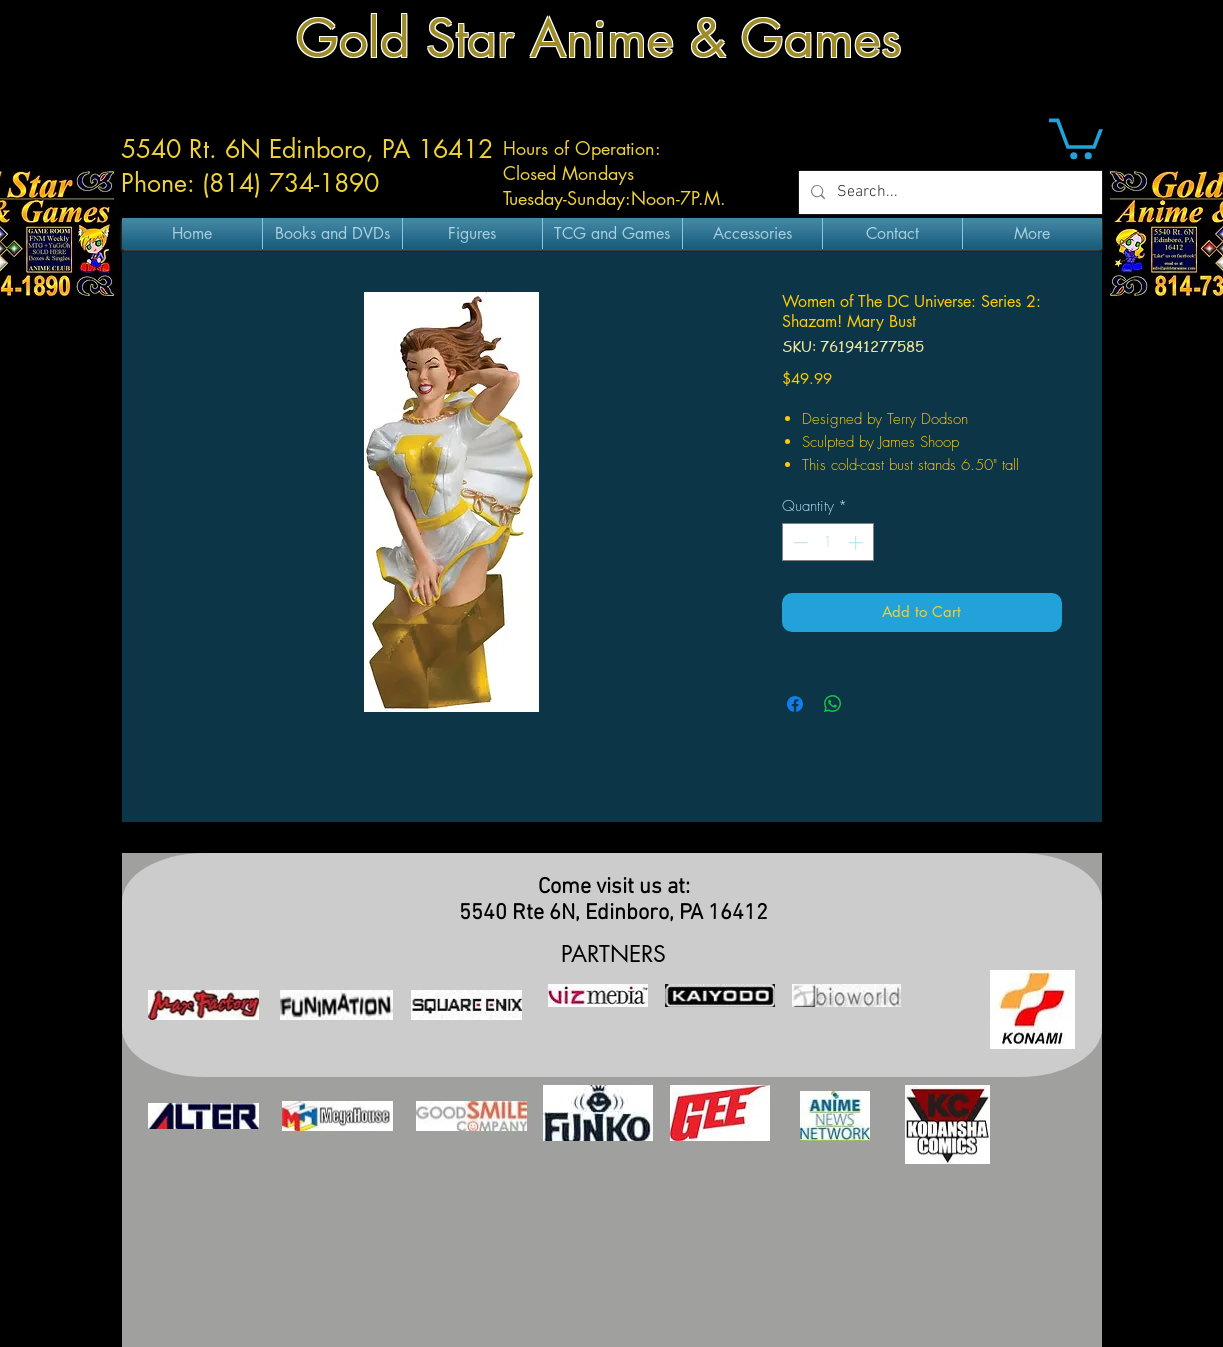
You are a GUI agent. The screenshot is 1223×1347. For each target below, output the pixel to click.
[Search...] (948, 192)
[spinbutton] (827, 542)
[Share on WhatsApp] (833, 704)
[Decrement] (798, 542)
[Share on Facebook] (795, 704)
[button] (1076, 136)
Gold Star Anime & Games (599, 38)
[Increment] (857, 542)
